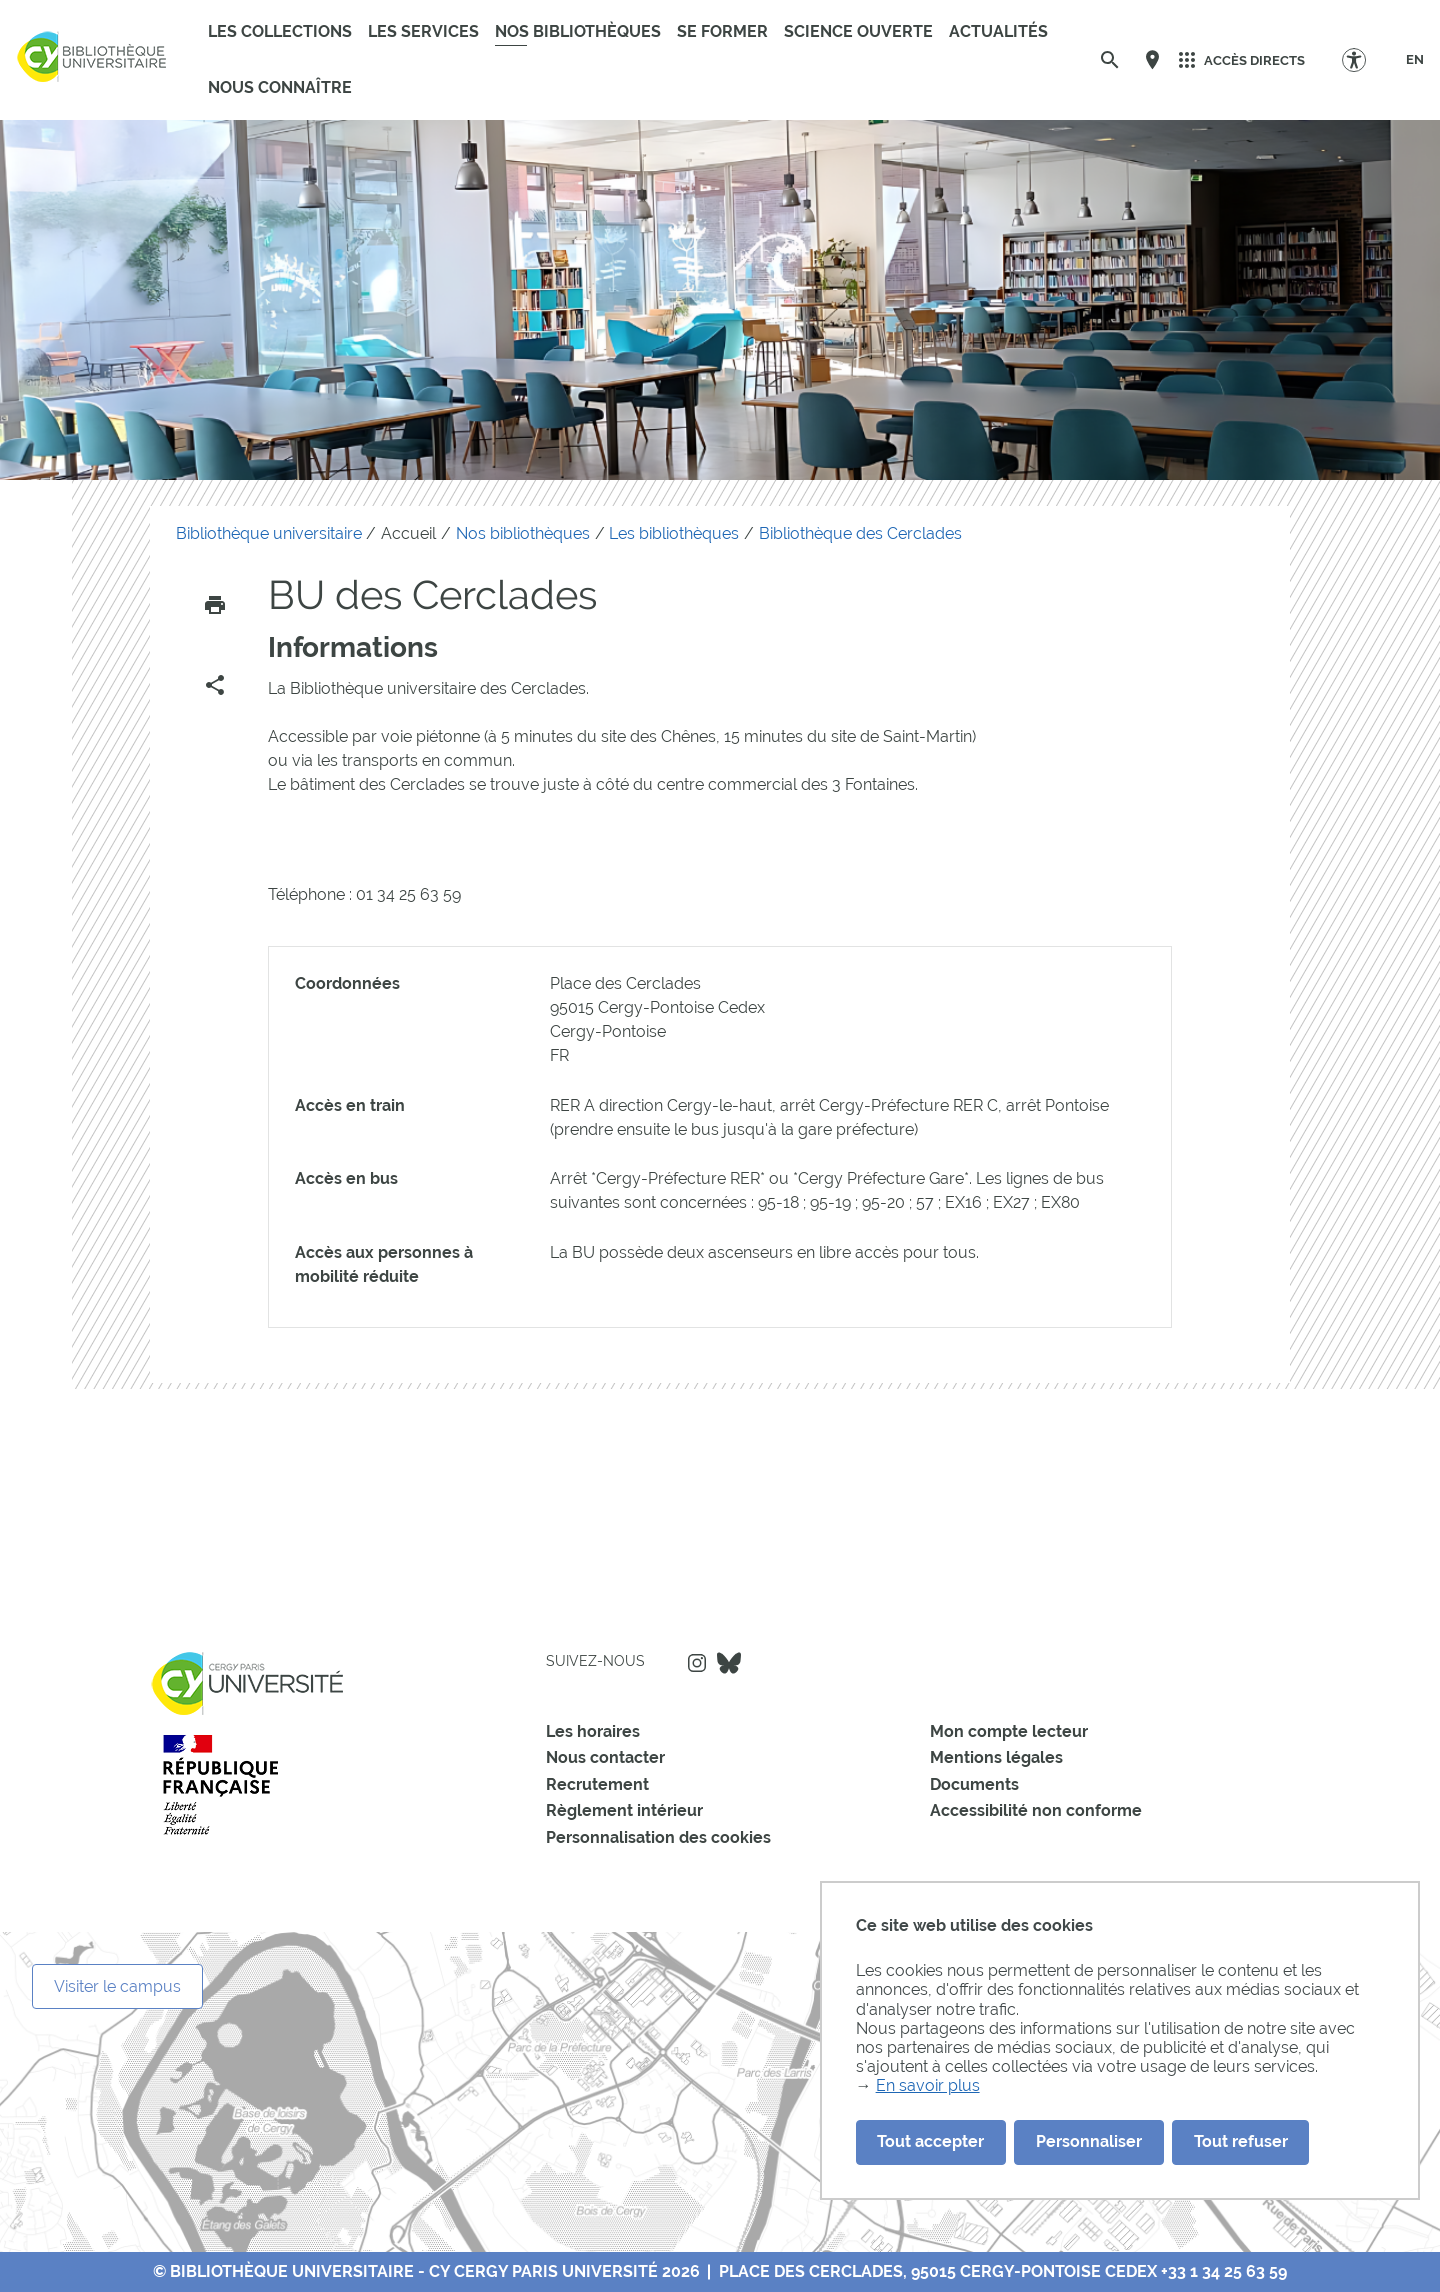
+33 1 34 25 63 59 (1224, 2271)
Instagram (697, 1663)
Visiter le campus (117, 1986)
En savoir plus (928, 2085)
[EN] (1415, 60)
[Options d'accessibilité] (1363, 59)
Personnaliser (1089, 2141)
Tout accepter (930, 2141)
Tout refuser (1241, 2141)
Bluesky (729, 1663)
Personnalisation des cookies (658, 1837)
